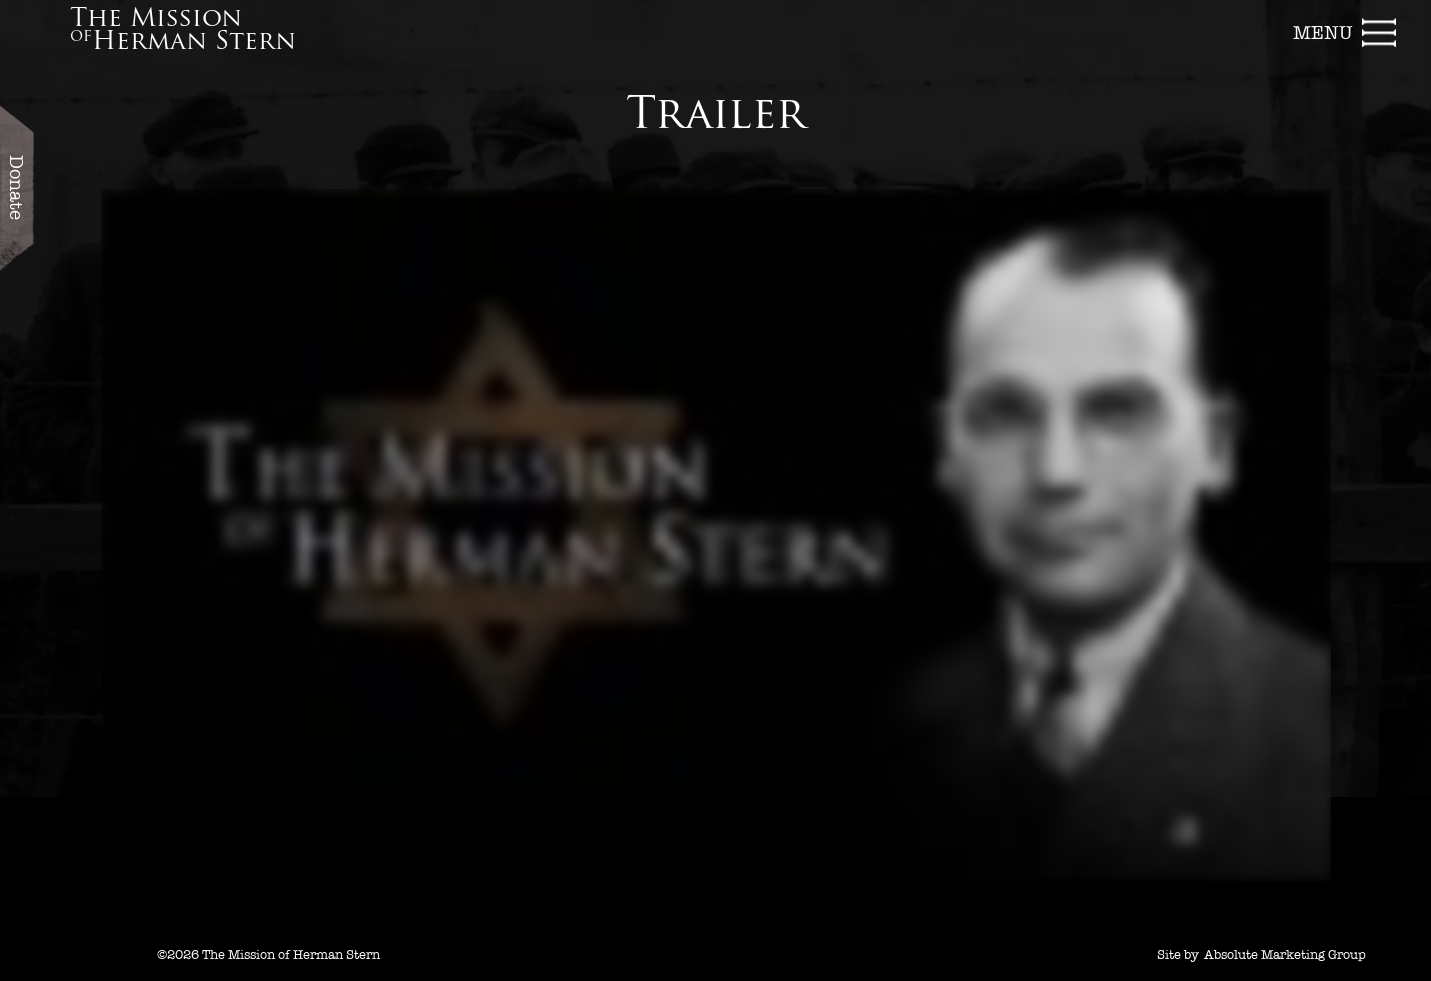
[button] (1346, 30)
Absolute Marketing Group (1285, 955)
